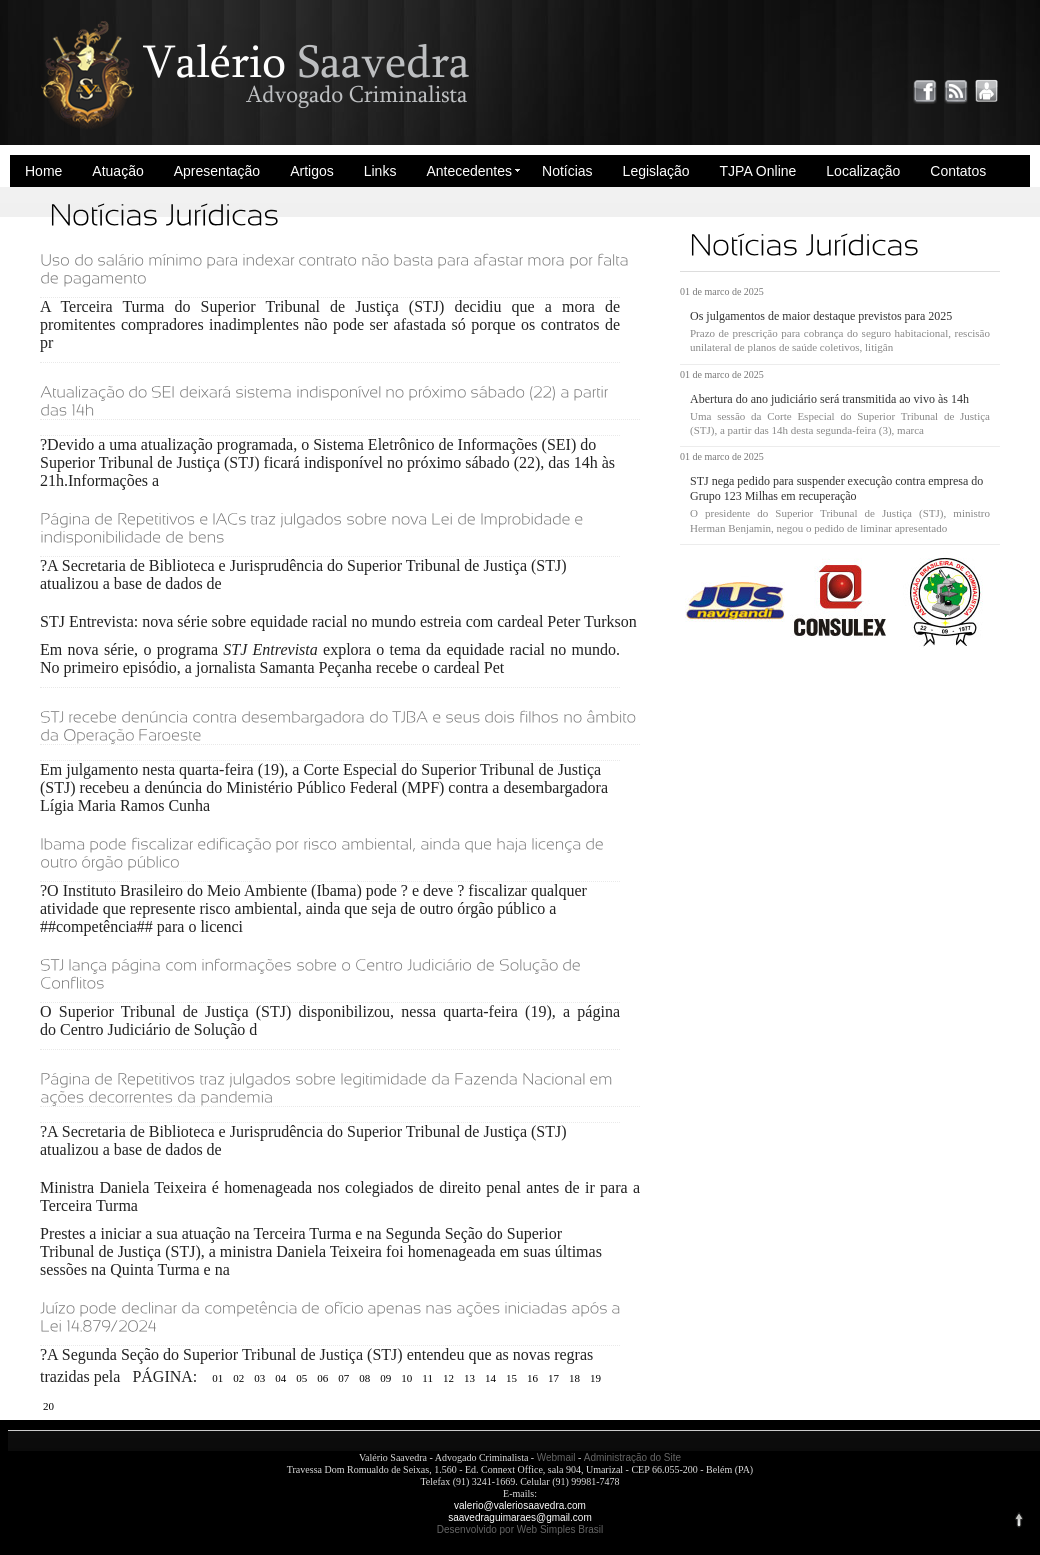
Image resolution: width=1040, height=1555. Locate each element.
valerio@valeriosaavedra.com (520, 1505)
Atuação (117, 171)
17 (553, 1378)
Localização (863, 171)
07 (343, 1378)
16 (532, 1378)
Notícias (567, 171)
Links (380, 171)
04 (280, 1378)
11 (427, 1378)
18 (574, 1378)
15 (511, 1378)
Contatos (958, 171)
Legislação (656, 171)
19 (595, 1378)
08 (364, 1378)
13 (469, 1378)
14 (490, 1378)
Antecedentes (469, 171)
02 (238, 1378)
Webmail (556, 1457)
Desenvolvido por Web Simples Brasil (520, 1529)
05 (301, 1378)
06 (322, 1378)
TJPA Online (758, 171)
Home (43, 171)
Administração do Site (632, 1457)
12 (448, 1378)
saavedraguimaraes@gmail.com (520, 1517)
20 (48, 1406)
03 (259, 1378)
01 (217, 1378)
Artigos (312, 171)
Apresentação (217, 171)
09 (385, 1378)
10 (406, 1378)
